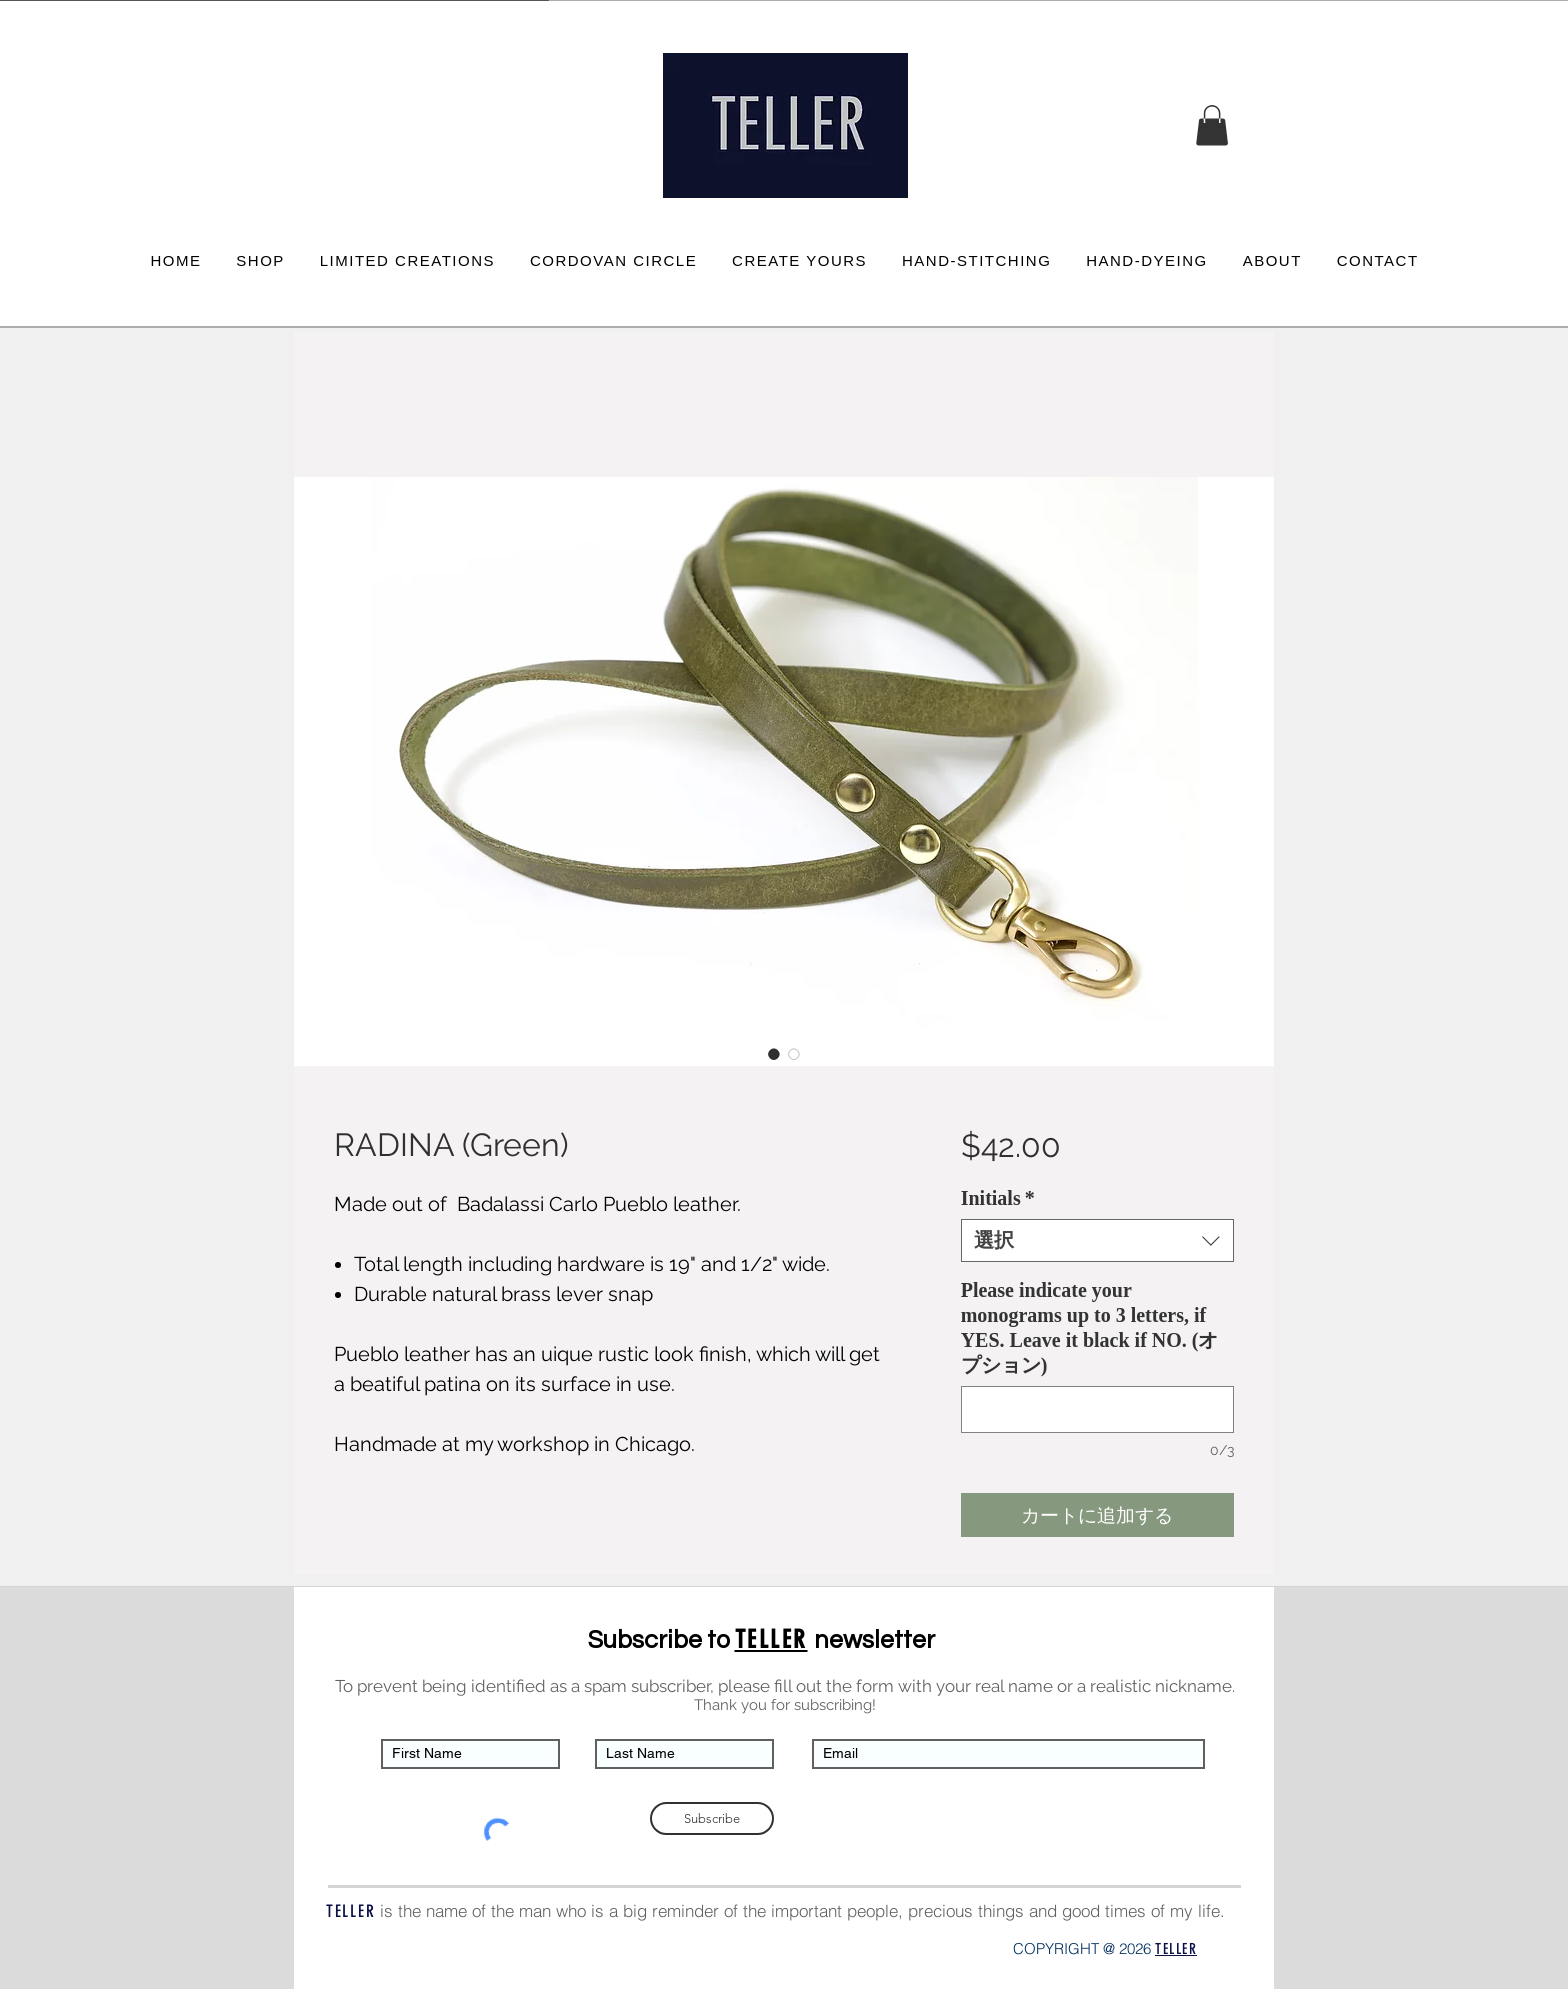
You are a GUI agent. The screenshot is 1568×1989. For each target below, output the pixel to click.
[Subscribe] (712, 1818)
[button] (1212, 125)
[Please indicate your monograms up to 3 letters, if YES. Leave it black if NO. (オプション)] (1097, 1409)
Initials (998, 1198)
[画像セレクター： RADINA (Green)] (774, 1054)
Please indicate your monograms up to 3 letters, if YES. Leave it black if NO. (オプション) (1090, 1327)
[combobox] (1097, 1240)
